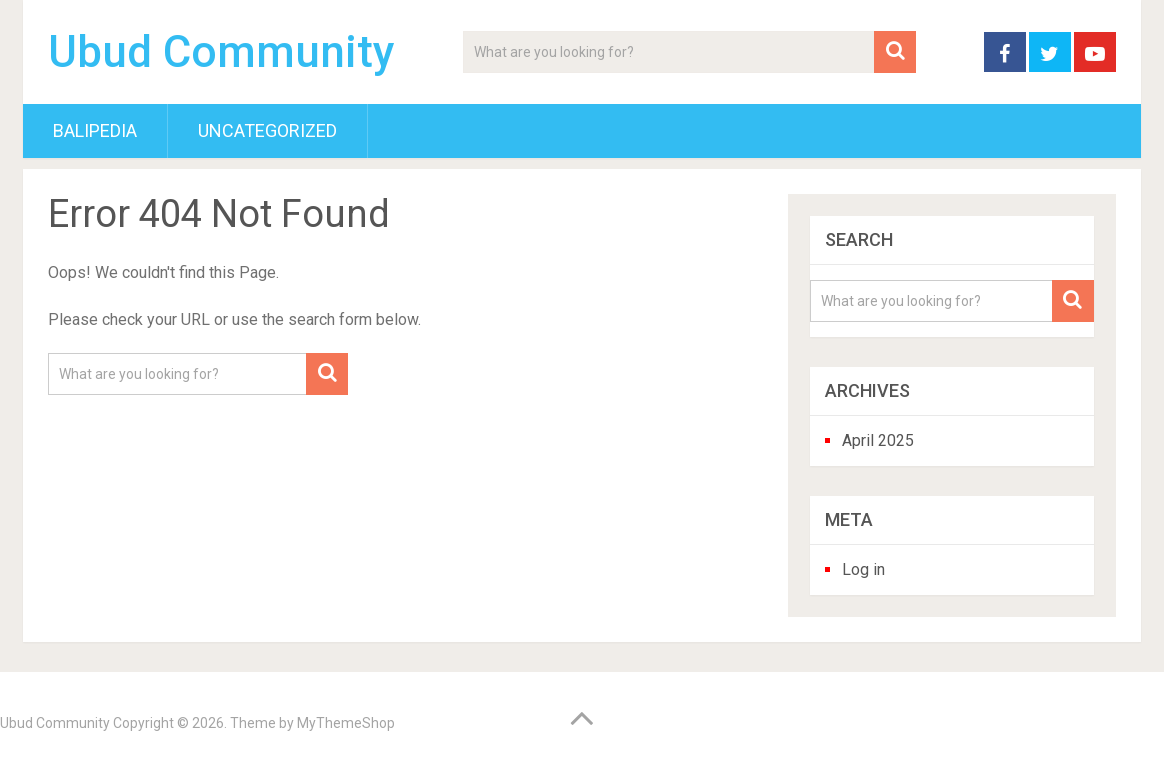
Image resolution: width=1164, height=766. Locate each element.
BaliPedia (95, 130)
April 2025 (878, 440)
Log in (863, 569)
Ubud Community (221, 52)
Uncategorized (267, 130)
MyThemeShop (346, 723)
